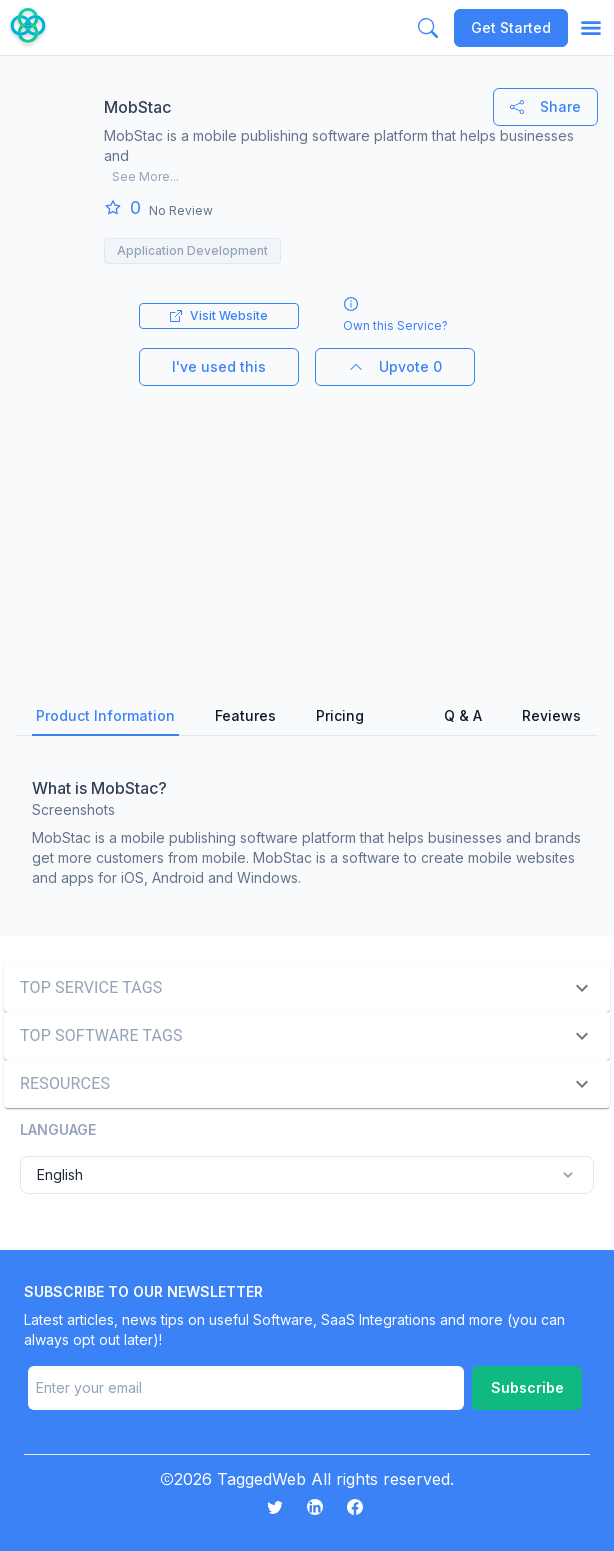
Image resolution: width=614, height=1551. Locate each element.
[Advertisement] (307, 526)
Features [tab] (245, 715)
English (307, 1175)
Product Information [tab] (105, 715)
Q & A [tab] (463, 715)
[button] (307, 988)
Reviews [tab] (551, 715)
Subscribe (527, 1387)
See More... (145, 176)
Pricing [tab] (340, 715)
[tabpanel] (307, 828)
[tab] (404, 717)
